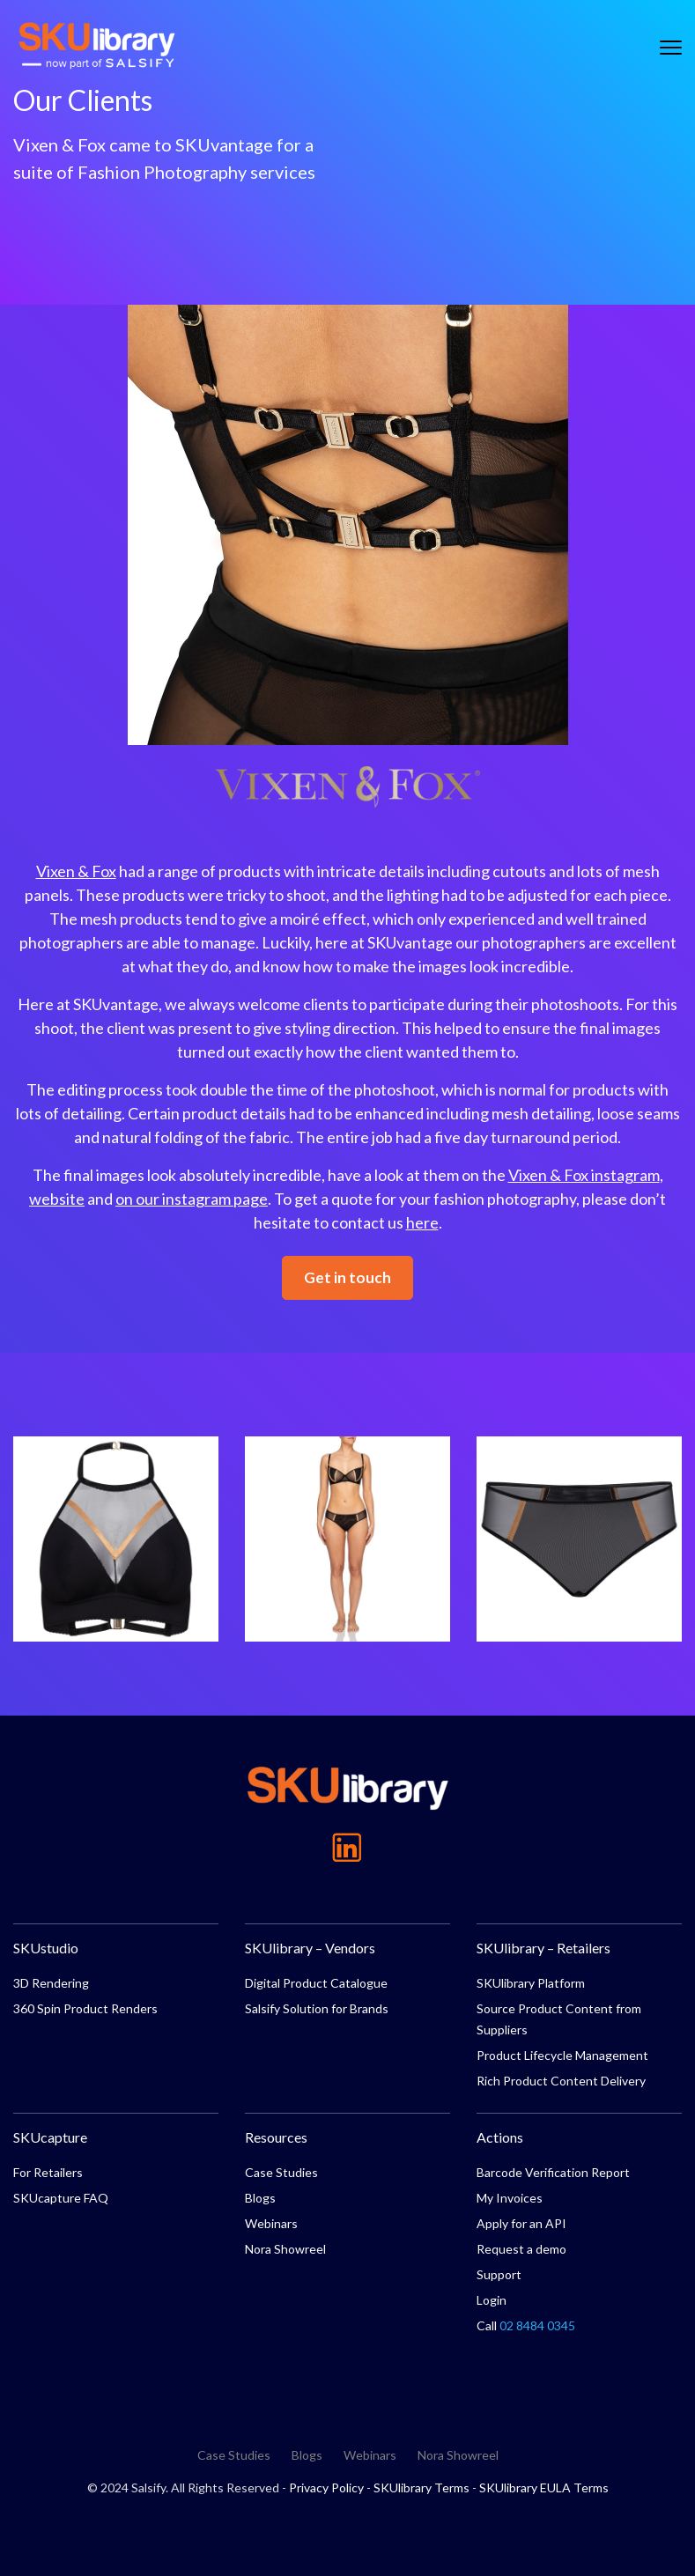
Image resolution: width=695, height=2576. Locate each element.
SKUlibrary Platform (531, 1982)
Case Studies (281, 2172)
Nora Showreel (285, 2248)
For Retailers (48, 2172)
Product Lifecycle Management (562, 2055)
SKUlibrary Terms (421, 2487)
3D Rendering (51, 1982)
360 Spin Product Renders (85, 2008)
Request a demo (521, 2248)
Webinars (271, 2223)
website (57, 1198)
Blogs (260, 2197)
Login (491, 2299)
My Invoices (510, 2197)
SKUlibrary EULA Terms (544, 2487)
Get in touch (347, 1277)
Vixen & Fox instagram (584, 1175)
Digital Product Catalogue (316, 1982)
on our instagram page (191, 1198)
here (422, 1222)
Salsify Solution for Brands (316, 2008)
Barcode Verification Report (553, 2172)
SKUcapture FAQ (60, 2197)
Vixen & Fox (76, 871)
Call (526, 2325)
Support (499, 2274)
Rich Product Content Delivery (561, 2080)
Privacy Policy (326, 2487)
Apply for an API (521, 2223)
